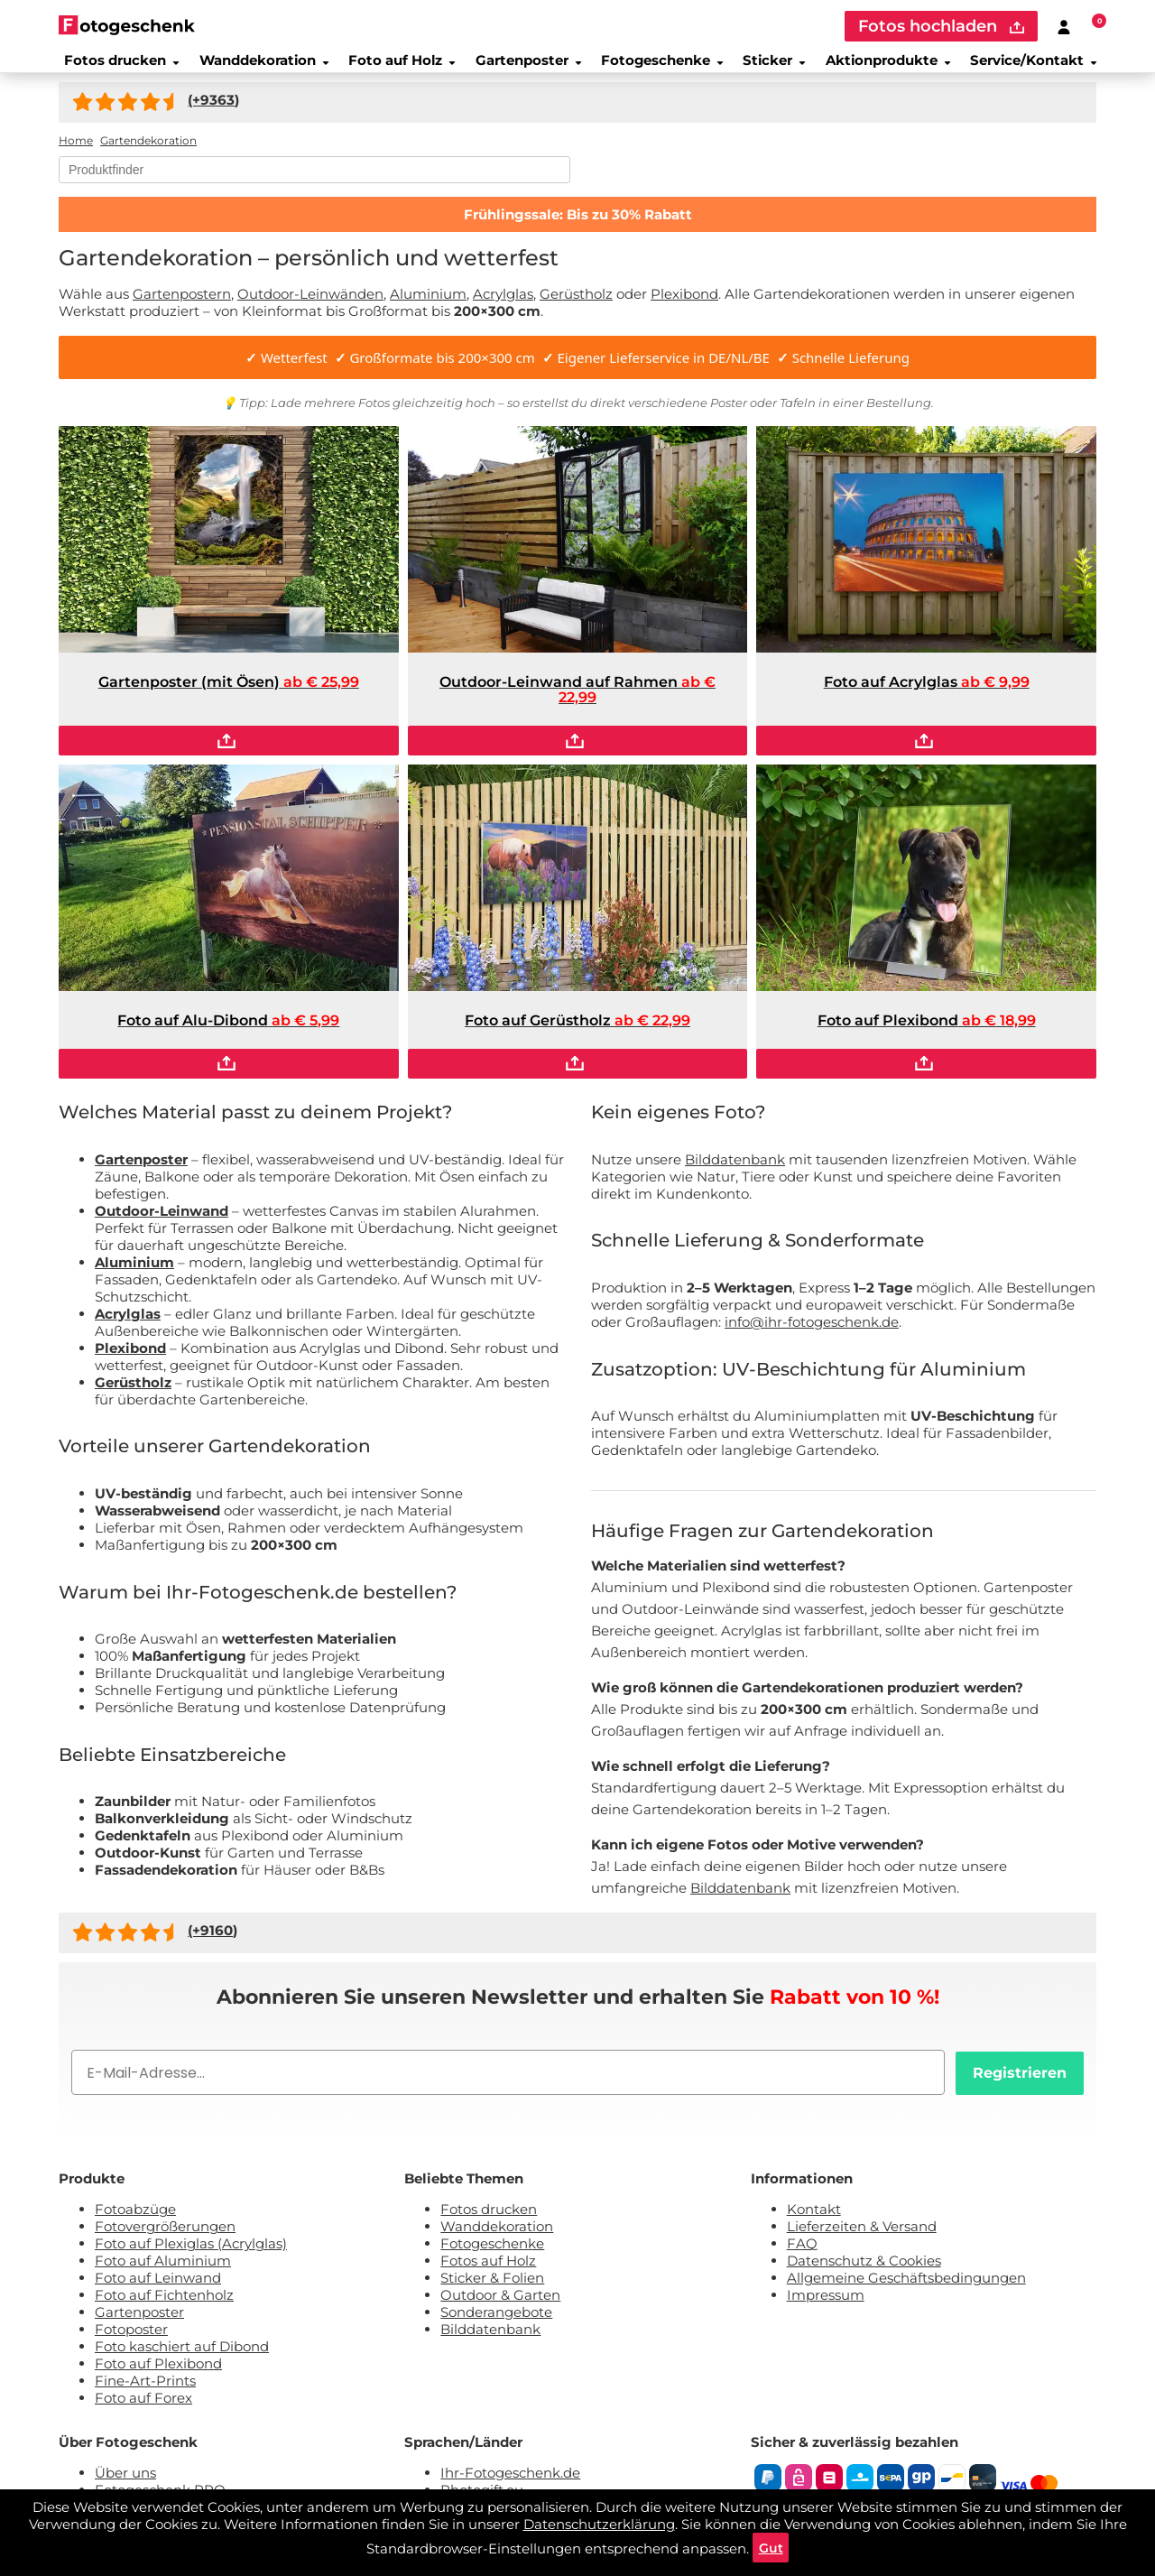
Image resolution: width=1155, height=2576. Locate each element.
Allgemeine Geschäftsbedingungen (906, 2289)
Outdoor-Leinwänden (310, 305)
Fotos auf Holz (488, 2272)
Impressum (825, 2306)
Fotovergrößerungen (165, 2238)
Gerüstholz (576, 305)
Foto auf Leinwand (158, 2289)
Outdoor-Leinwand (161, 1222)
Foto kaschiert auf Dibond (182, 2358)
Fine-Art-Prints (145, 2392)
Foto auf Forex (143, 2409)
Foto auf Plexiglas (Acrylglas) (191, 2255)
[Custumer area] (1064, 26)
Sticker (775, 67)
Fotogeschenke (660, 67)
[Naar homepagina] (127, 25)
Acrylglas (503, 305)
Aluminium (428, 305)
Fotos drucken (113, 67)
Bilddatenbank (735, 1171)
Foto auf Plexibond (158, 2375)
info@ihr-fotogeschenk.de (812, 1333)
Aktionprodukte (892, 67)
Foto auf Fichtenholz (164, 2306)
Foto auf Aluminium (163, 2272)
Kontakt (814, 2220)
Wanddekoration (257, 67)
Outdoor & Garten (500, 2306)
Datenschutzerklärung (599, 2517)
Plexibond (684, 305)
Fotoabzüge (135, 2220)
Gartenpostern (182, 305)
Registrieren (1020, 2084)
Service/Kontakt (1042, 67)
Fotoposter (131, 2340)
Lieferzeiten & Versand (862, 2238)
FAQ (802, 2255)
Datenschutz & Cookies (864, 2272)
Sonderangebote (496, 2323)
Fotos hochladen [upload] (941, 26)
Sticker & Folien (492, 2289)
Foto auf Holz (396, 67)
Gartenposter (523, 67)
